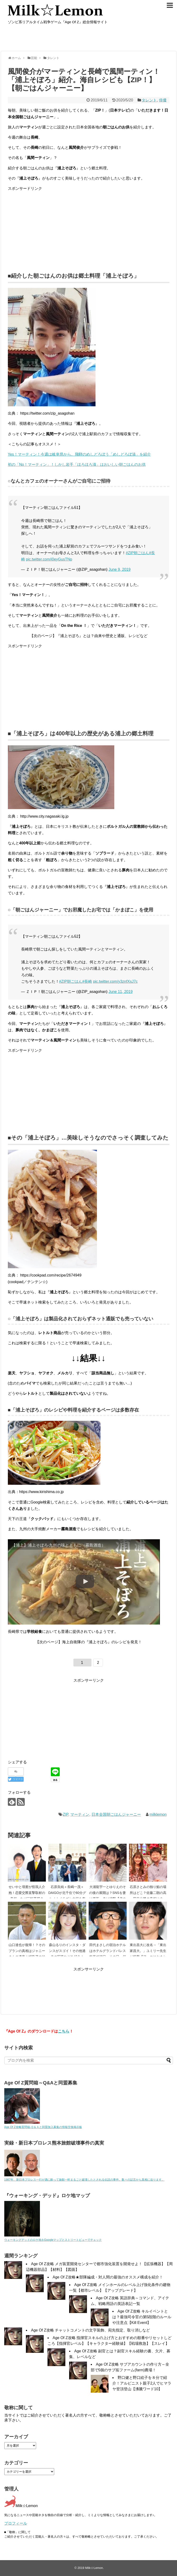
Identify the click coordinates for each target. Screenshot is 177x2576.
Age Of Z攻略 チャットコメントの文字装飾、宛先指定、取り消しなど (90, 2330)
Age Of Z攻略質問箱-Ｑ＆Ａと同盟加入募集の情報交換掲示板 (43, 2127)
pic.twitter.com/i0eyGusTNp (49, 559)
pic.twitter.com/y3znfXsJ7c (115, 981)
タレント (149, 100)
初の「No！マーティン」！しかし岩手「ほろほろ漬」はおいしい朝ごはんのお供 (77, 464)
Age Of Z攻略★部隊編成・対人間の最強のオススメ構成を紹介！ (108, 2277)
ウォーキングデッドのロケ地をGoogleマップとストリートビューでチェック (53, 2239)
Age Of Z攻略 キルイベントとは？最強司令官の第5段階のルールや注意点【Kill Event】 (142, 2317)
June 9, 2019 (120, 569)
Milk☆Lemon (94, 2568)
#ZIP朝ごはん (137, 553)
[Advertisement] (88, 228)
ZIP (65, 1814)
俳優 (163, 100)
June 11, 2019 (121, 992)
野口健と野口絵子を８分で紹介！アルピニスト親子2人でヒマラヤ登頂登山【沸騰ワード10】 (142, 2383)
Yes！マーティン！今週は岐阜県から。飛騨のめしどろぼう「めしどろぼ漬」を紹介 (79, 454)
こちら (63, 2031)
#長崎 (87, 981)
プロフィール (15, 2523)
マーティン (79, 1814)
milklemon (158, 1814)
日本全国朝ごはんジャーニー (116, 1814)
